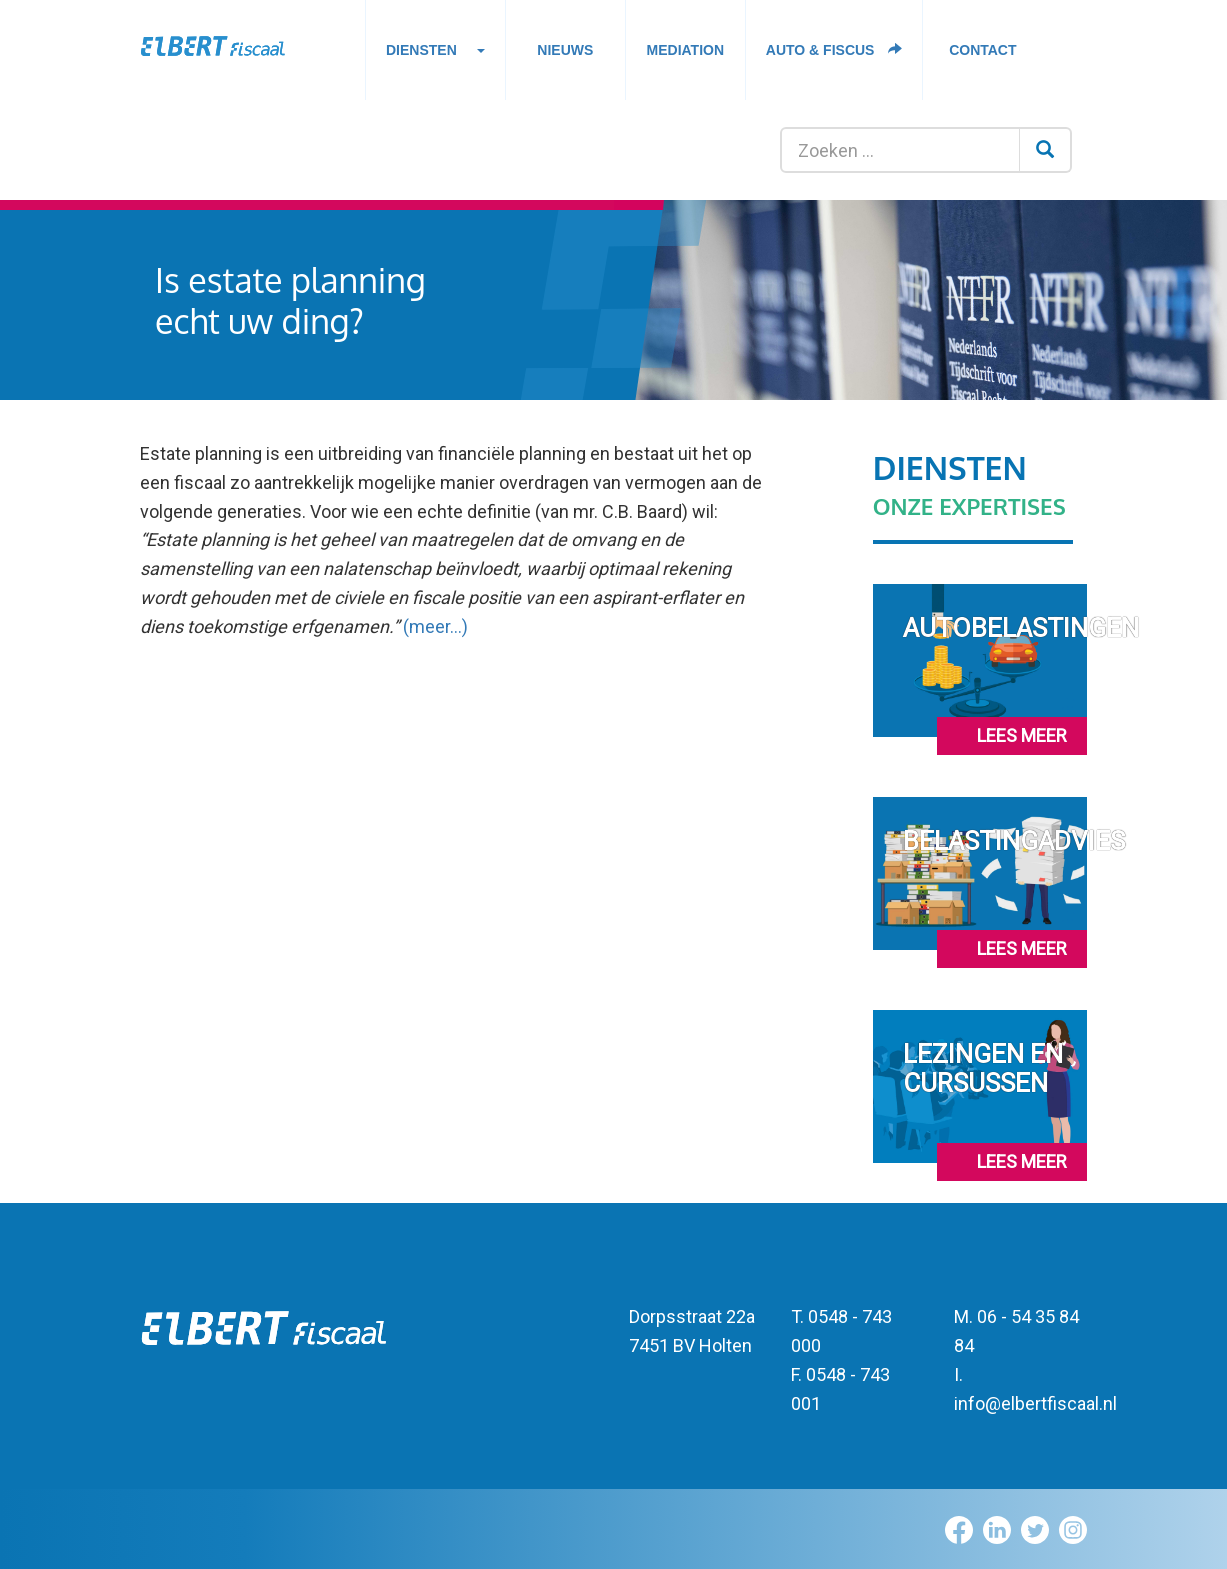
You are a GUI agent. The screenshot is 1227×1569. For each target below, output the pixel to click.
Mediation (686, 50)
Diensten (435, 55)
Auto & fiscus (834, 50)
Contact (982, 50)
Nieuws (565, 50)
